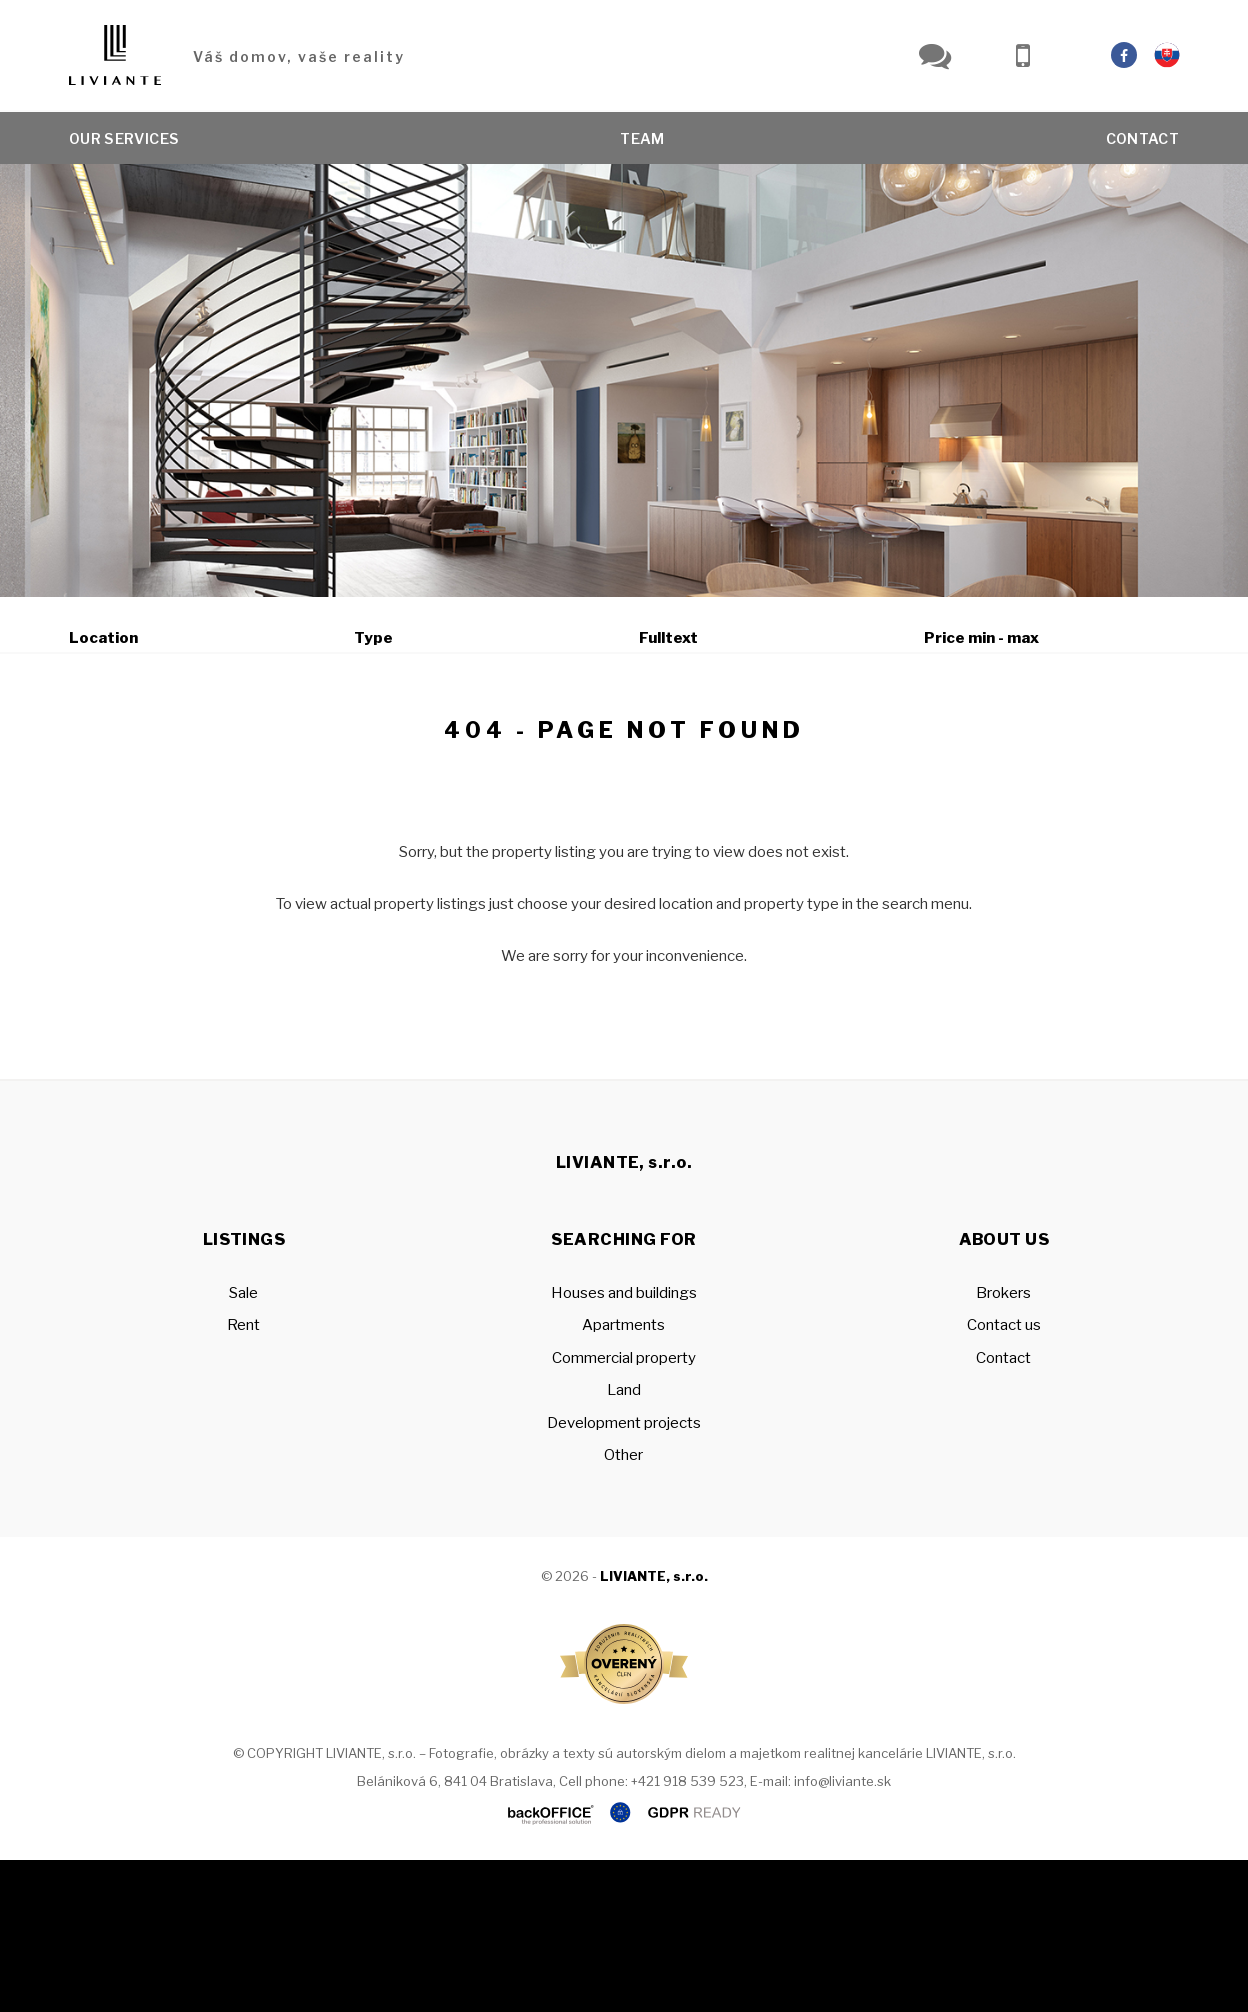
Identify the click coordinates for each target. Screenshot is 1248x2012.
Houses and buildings (624, 1445)
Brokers (1003, 1445)
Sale (125, 742)
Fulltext (668, 638)
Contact (1143, 139)
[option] (624, 380)
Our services (124, 139)
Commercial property (624, 1510)
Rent (224, 742)
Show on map (767, 743)
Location (103, 638)
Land (624, 1542)
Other (623, 1607)
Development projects (624, 1575)
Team (642, 139)
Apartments (623, 1477)
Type (373, 638)
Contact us (1004, 1477)
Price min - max (981, 638)
